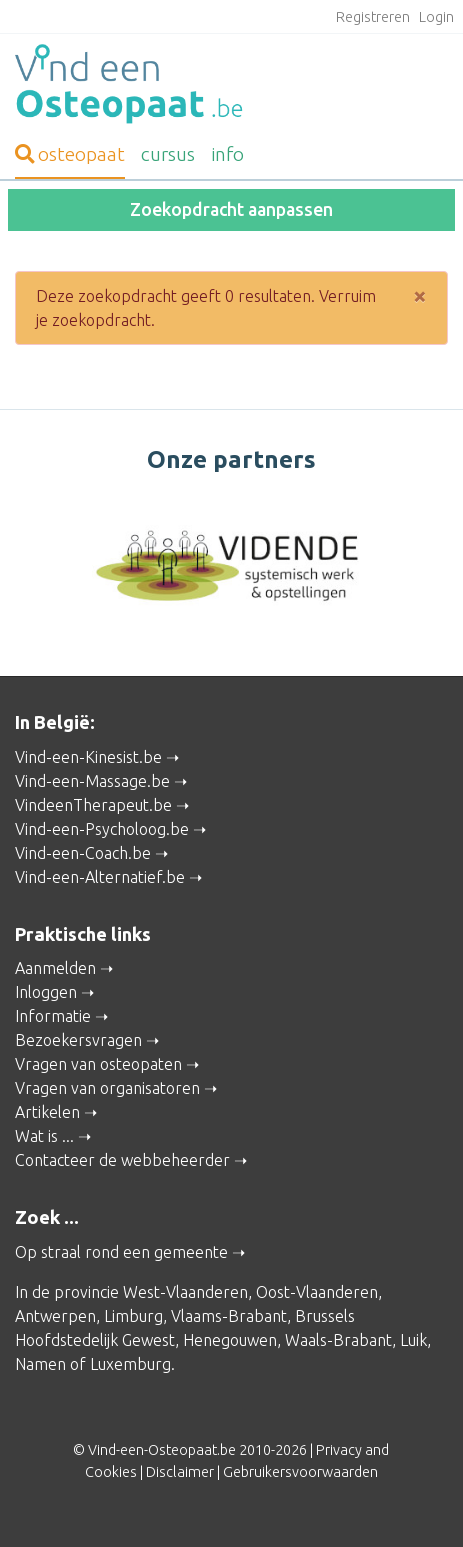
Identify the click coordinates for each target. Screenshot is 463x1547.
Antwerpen (55, 1316)
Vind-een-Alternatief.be (100, 877)
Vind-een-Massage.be (92, 781)
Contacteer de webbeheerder (122, 1160)
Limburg (133, 1316)
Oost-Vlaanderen (317, 1292)
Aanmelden (55, 968)
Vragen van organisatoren (107, 1088)
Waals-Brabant (338, 1340)
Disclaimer (180, 1472)
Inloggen (46, 992)
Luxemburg (130, 1364)
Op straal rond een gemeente (121, 1252)
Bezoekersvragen (78, 1040)
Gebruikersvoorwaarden (300, 1472)
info (227, 154)
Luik (413, 1340)
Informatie (53, 1016)
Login (436, 17)
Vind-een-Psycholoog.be (102, 829)
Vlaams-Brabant (229, 1316)
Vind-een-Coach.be (83, 853)
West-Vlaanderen (185, 1292)
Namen (40, 1364)
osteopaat (70, 154)
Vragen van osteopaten (98, 1064)
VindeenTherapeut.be (93, 805)
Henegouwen (230, 1340)
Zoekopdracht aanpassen (231, 209)
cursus (168, 154)
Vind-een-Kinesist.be (88, 757)
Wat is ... (44, 1136)
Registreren (373, 17)
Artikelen (47, 1112)
